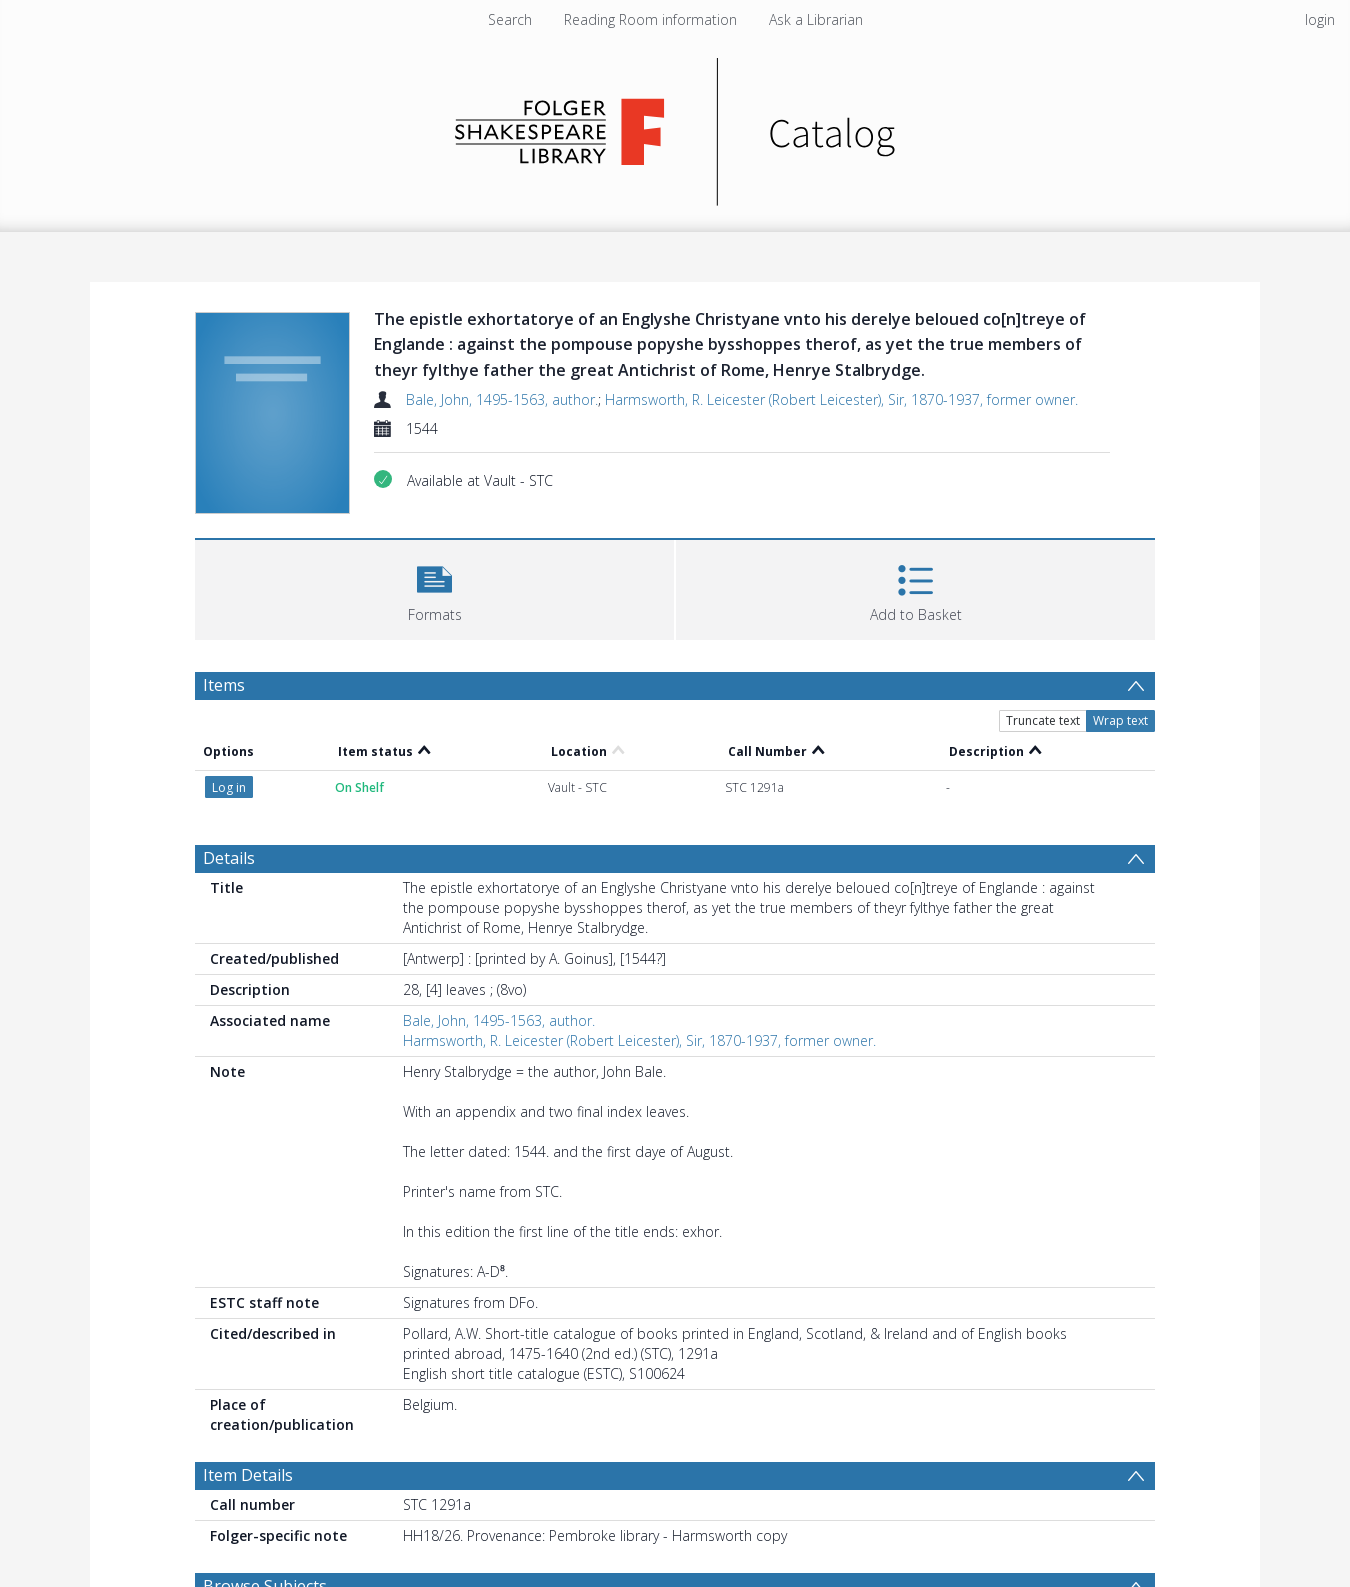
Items (224, 685)
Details (229, 858)
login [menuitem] (1320, 19)
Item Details (248, 1475)
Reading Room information (650, 19)
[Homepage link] (675, 126)
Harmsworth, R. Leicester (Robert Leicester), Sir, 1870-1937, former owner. (841, 399)
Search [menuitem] (510, 19)
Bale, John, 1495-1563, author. (502, 399)
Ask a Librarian (816, 19)
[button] (434, 587)
